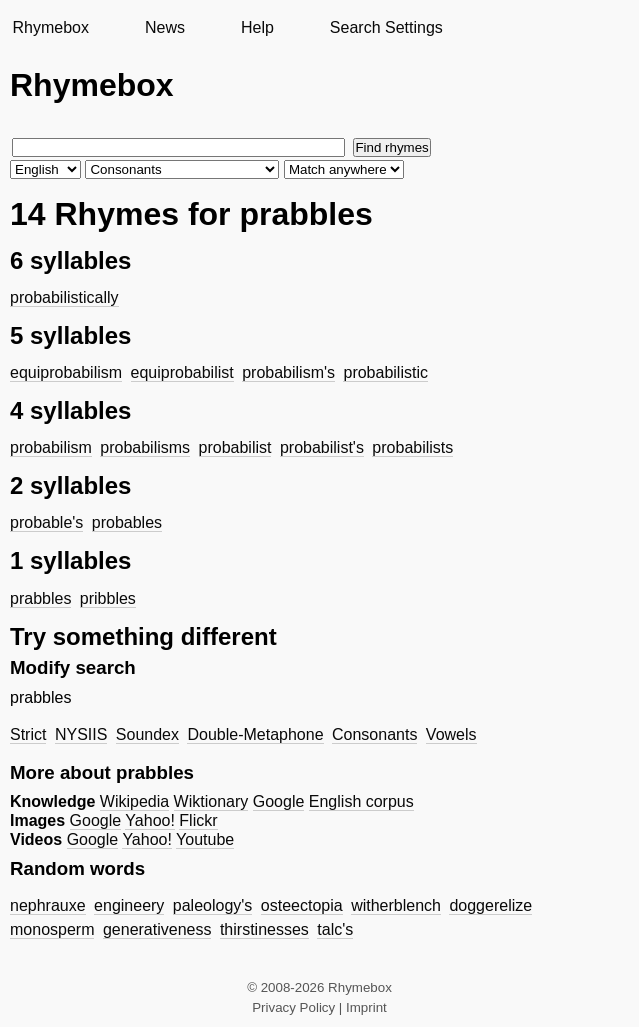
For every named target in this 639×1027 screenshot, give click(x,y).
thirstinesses (264, 929)
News (165, 27)
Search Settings (386, 27)
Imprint (366, 1007)
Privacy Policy (293, 1007)
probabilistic (385, 372)
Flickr (198, 820)
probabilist (235, 447)
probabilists (412, 447)
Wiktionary (211, 801)
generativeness (157, 929)
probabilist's (322, 447)
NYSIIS (81, 734)
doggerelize (490, 905)
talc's (335, 929)
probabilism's (288, 372)
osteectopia (302, 905)
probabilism (51, 447)
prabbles (40, 598)
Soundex (147, 734)
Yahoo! (150, 820)
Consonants (374, 734)
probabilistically (64, 297)
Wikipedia (134, 801)
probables (127, 522)
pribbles (108, 598)
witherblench (396, 905)
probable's (46, 522)
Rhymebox (50, 27)
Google (279, 801)
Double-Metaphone (255, 734)
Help (257, 27)
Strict (28, 734)
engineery (129, 905)
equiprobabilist (182, 372)
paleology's (213, 905)
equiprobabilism (66, 372)
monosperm (52, 929)
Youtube (205, 839)
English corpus (361, 801)
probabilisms (145, 447)
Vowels (451, 734)
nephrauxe (48, 905)
